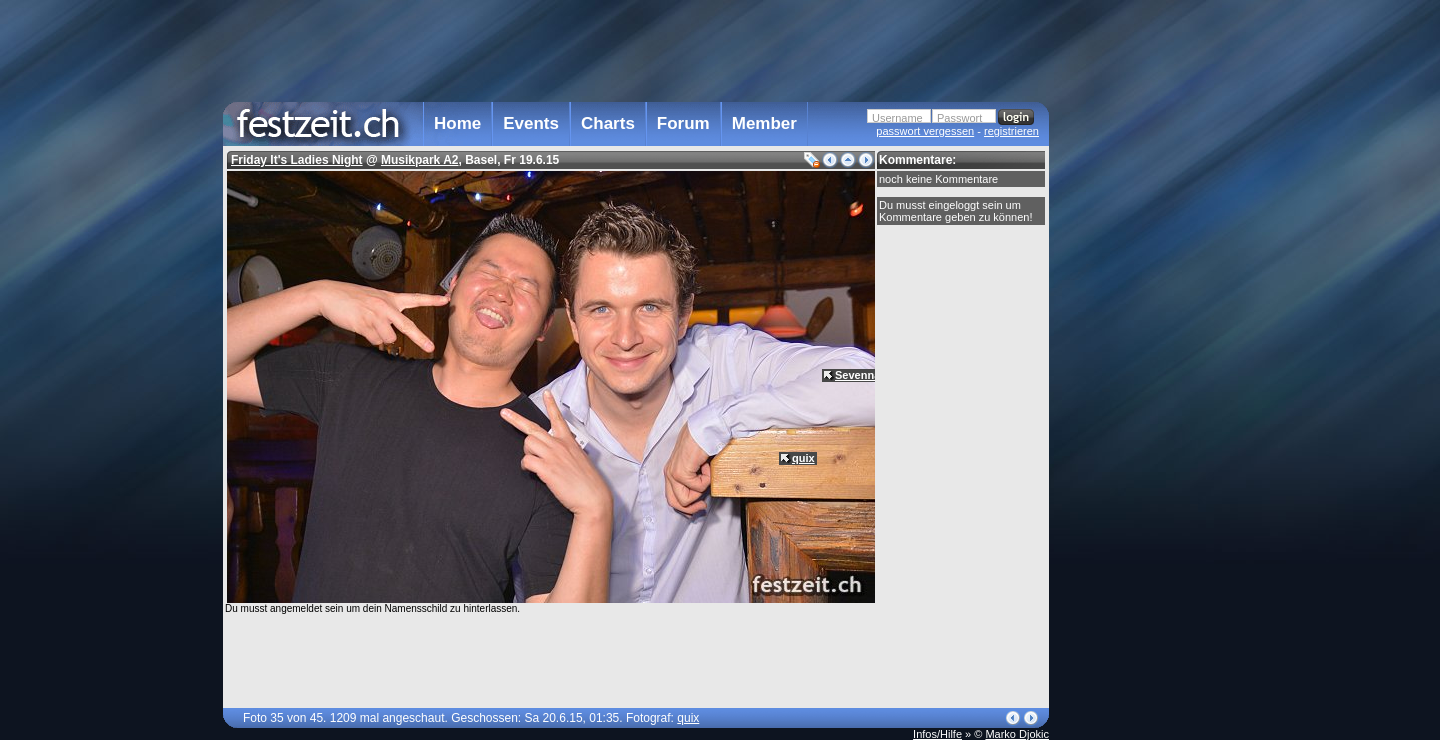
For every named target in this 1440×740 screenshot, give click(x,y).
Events (531, 123)
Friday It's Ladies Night (297, 160)
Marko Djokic (1017, 734)
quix (803, 458)
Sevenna (857, 375)
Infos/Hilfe (937, 734)
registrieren (1011, 131)
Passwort (959, 118)
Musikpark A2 (420, 160)
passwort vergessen (925, 131)
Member (764, 123)
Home (457, 123)
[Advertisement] (1137, 403)
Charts (608, 123)
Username (897, 118)
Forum (683, 123)
